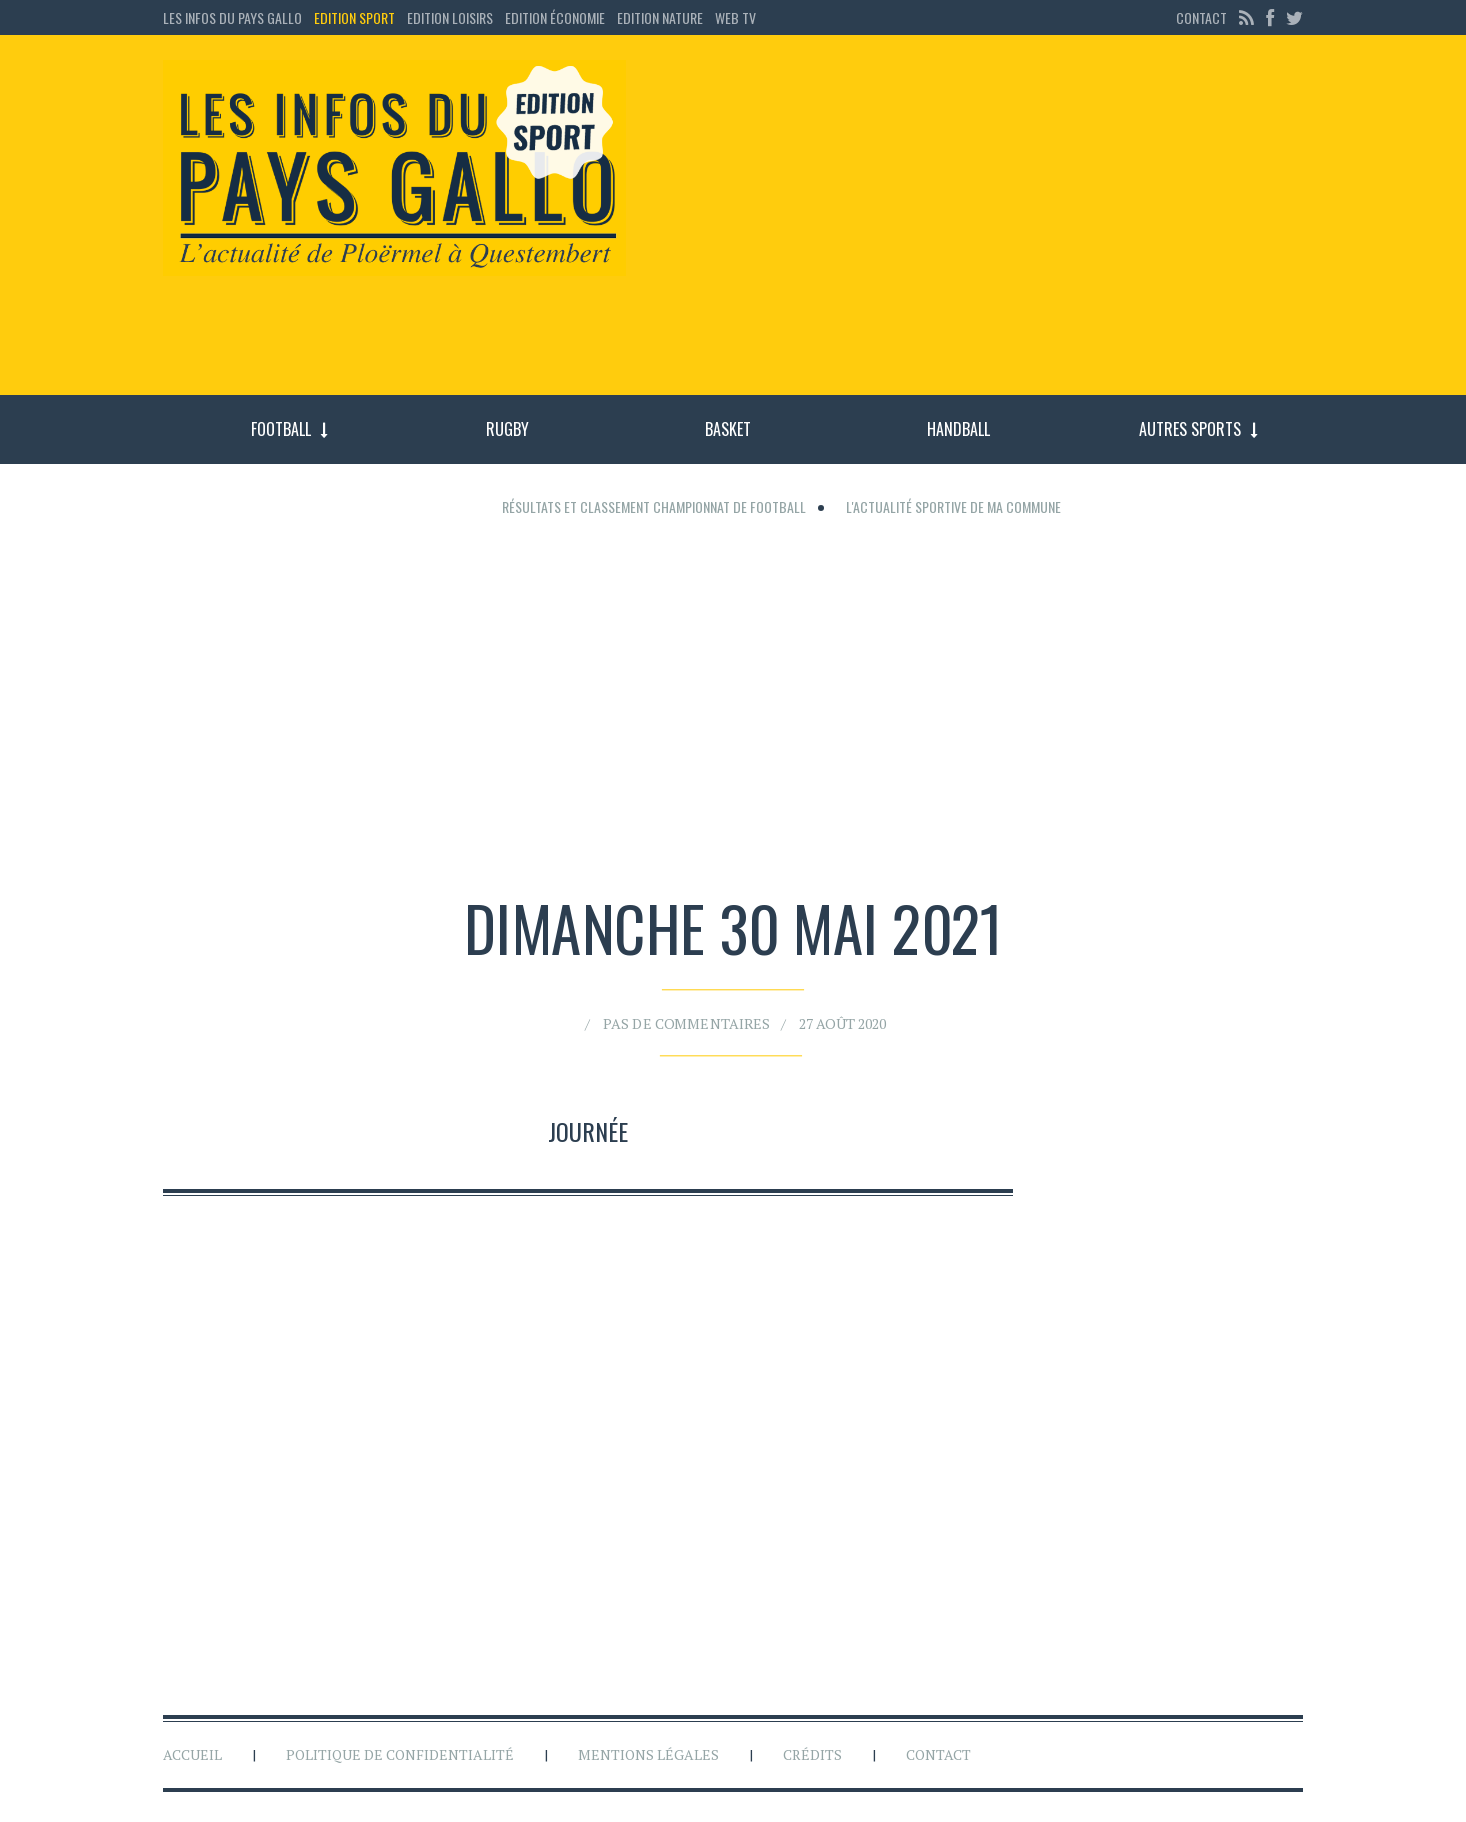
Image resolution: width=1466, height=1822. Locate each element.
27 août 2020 (831, 1017)
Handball (958, 429)
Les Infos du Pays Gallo (232, 17)
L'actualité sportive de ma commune (953, 506)
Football (281, 429)
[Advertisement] (981, 225)
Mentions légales (648, 1754)
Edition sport (354, 17)
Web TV (735, 17)
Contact (1201, 17)
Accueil (192, 1754)
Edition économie (555, 17)
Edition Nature (660, 17)
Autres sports (1190, 429)
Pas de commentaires (692, 1017)
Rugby (507, 429)
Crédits (812, 1754)
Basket (728, 429)
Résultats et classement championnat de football (654, 506)
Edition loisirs (450, 17)
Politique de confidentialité (400, 1754)
